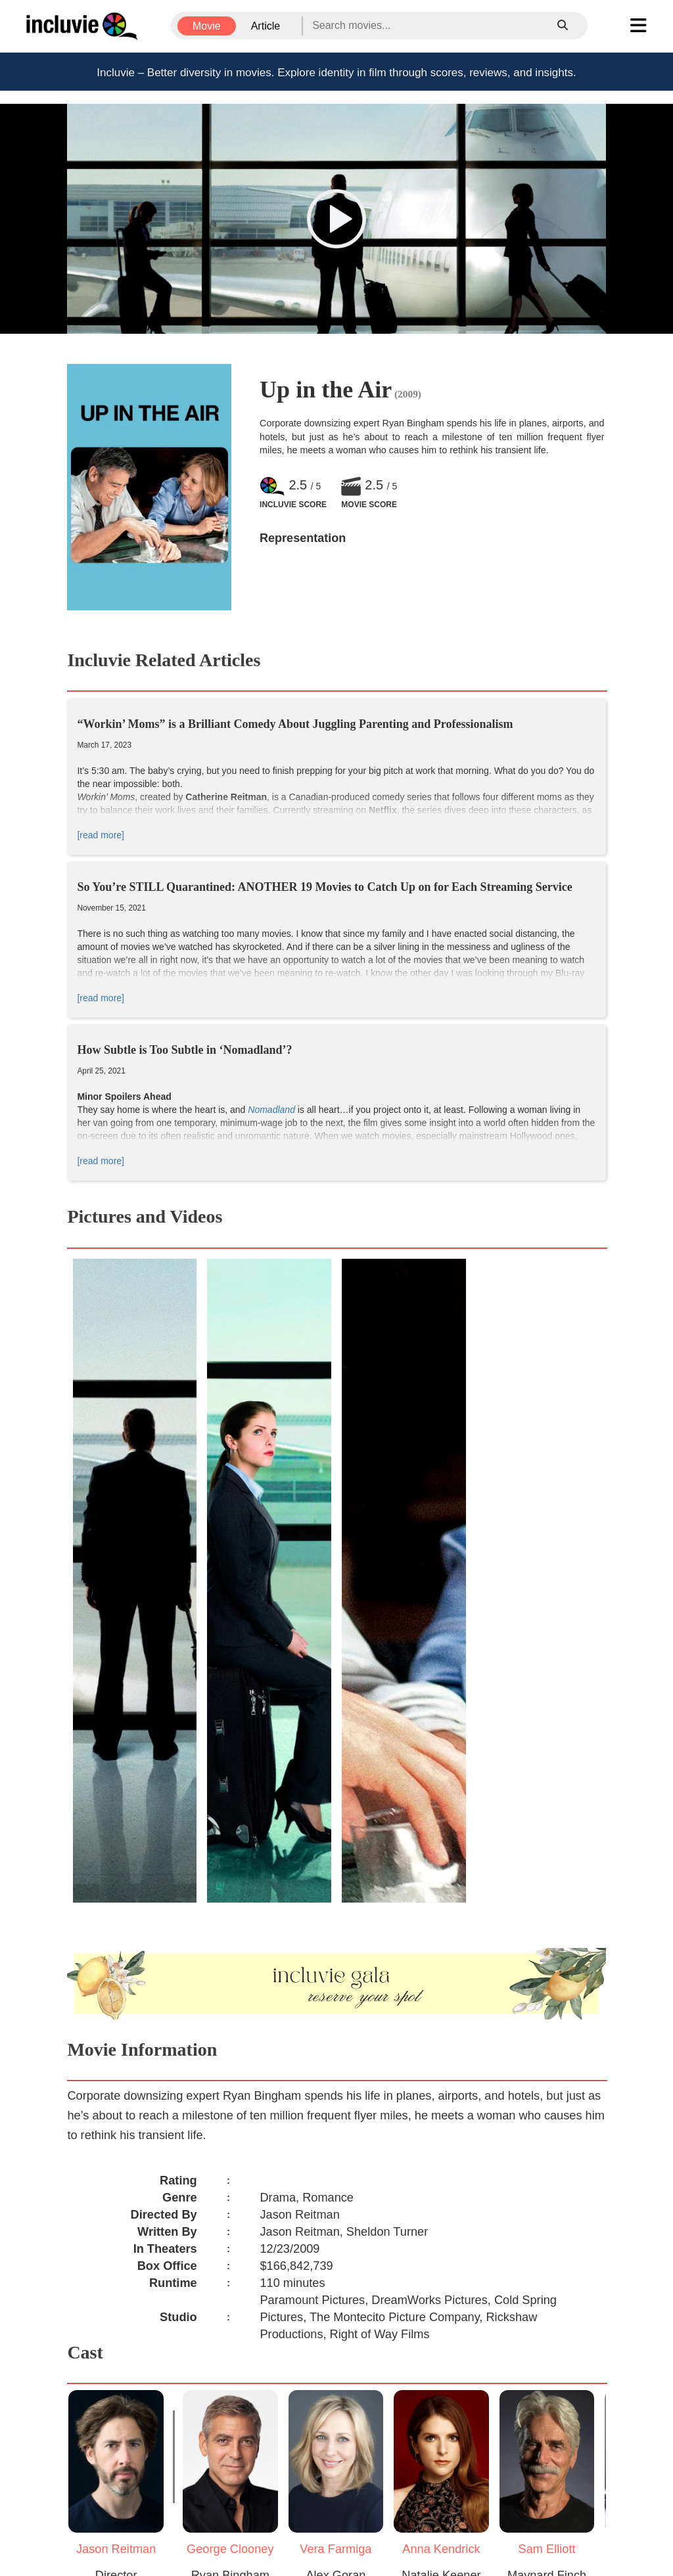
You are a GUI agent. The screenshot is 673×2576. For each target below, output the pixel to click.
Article (265, 26)
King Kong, (240, 986)
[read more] (100, 835)
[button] (336, 218)
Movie (207, 26)
